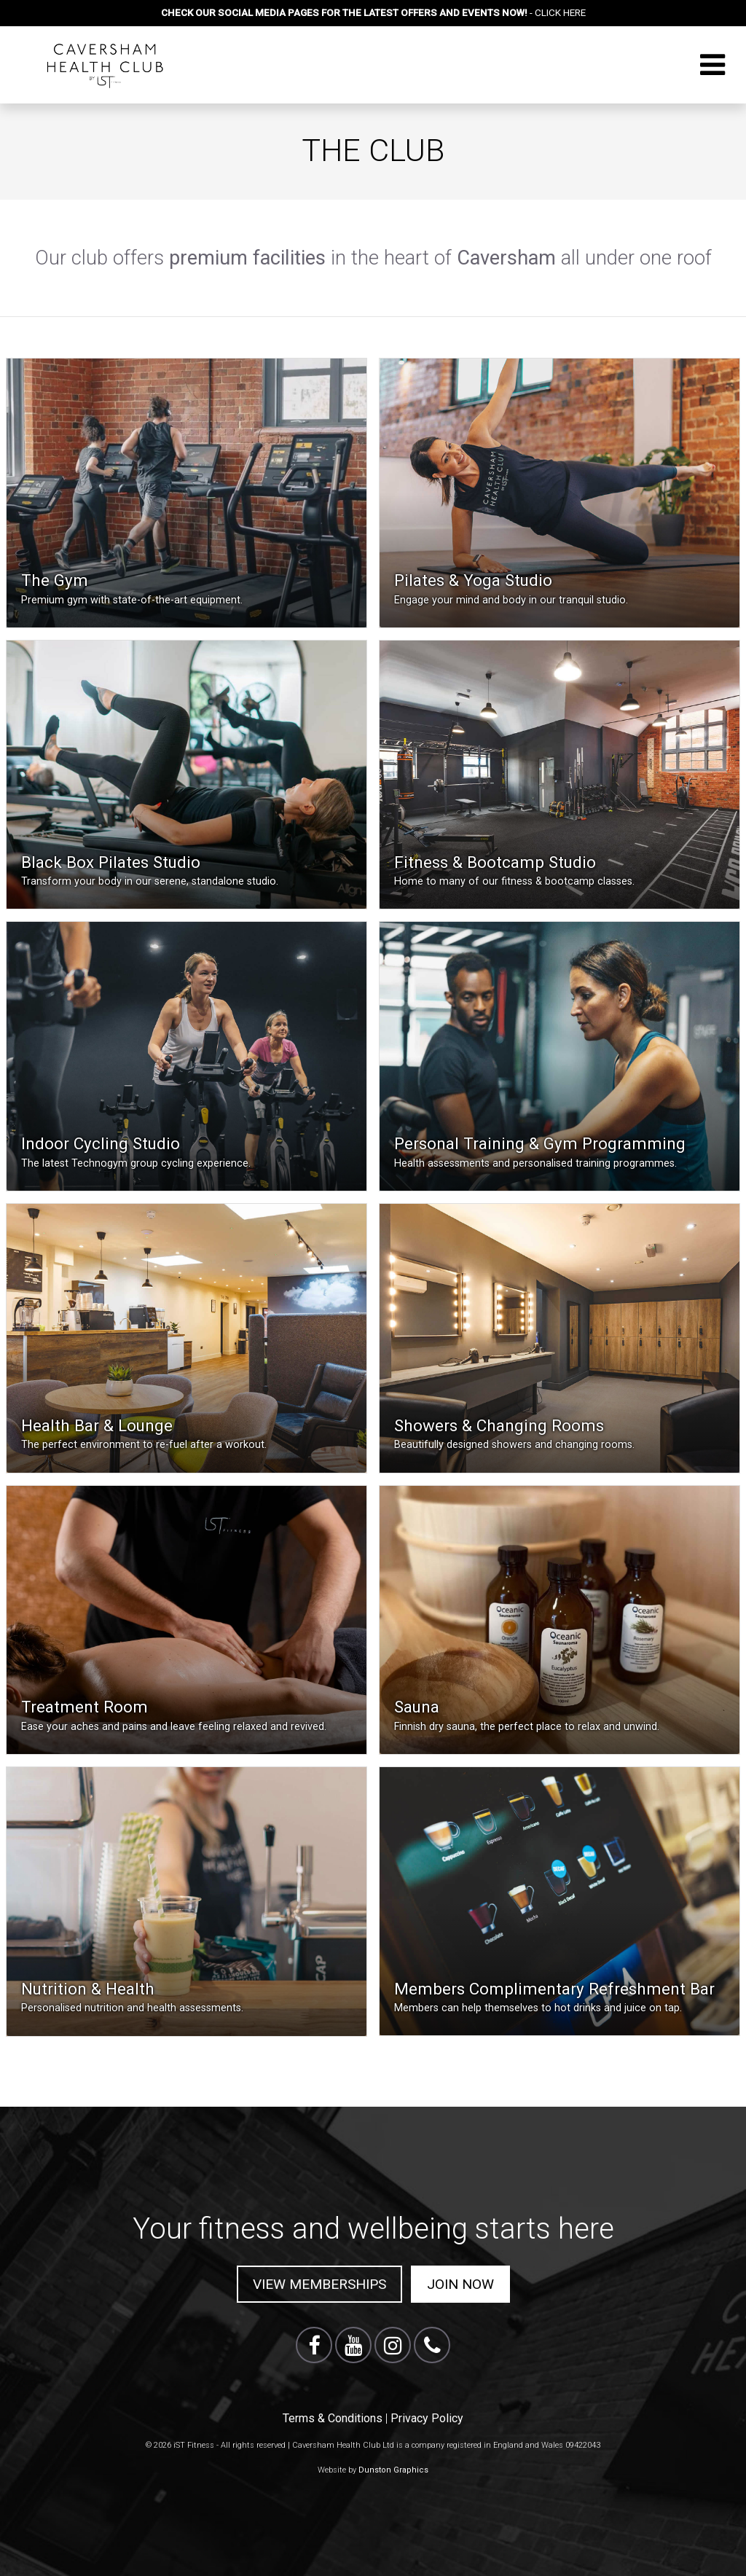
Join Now (460, 2284)
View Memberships (319, 2284)
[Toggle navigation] (712, 65)
